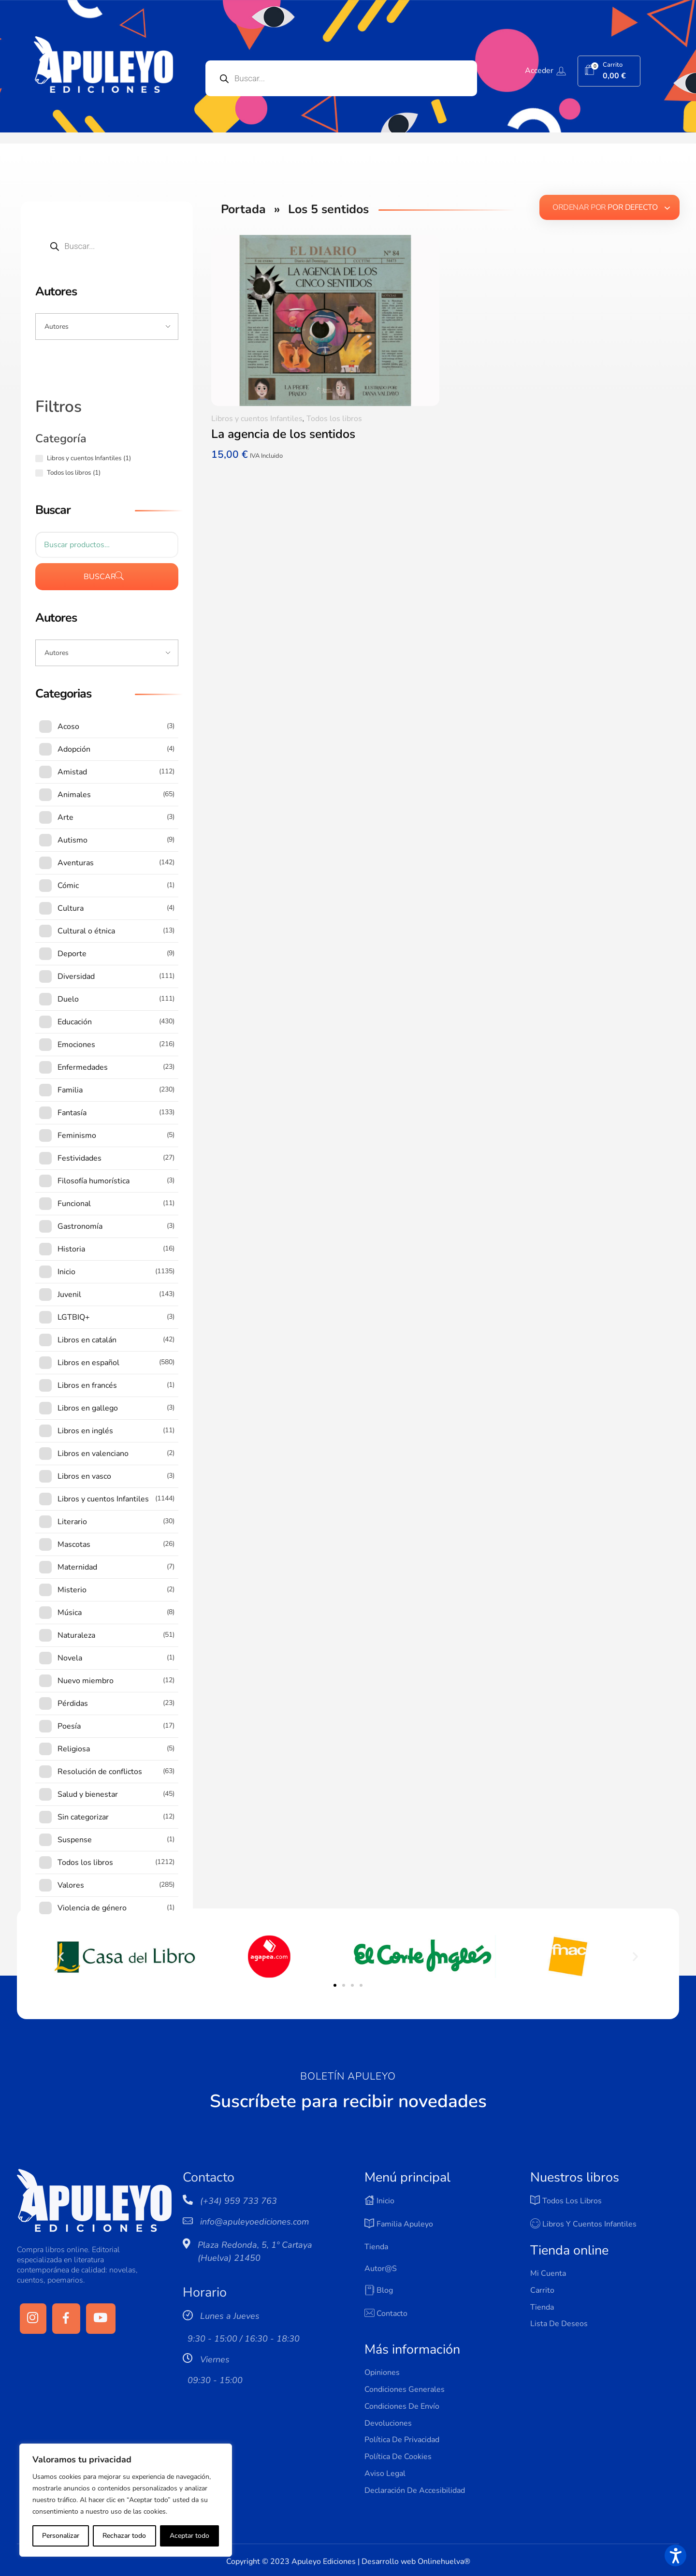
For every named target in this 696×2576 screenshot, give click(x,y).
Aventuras (76, 863)
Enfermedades (83, 1067)
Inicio (66, 1271)
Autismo (72, 840)
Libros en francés (87, 1385)
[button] (61, 1956)
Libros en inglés (85, 1431)
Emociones (76, 1044)
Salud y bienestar (88, 1794)
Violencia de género (92, 1908)
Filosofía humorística (94, 1181)
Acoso (68, 726)
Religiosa (74, 1749)
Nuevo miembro (86, 1680)
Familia (70, 1090)
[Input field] (106, 326)
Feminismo (77, 1135)
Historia (71, 1249)
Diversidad (76, 976)
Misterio (72, 1590)
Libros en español (88, 1362)
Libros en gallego (88, 1408)
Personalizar (60, 2535)
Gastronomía (80, 1226)
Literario (72, 1521)
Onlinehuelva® (444, 2561)
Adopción (74, 749)
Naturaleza (76, 1635)
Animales (74, 794)
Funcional (74, 1203)
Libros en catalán (87, 1340)
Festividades (80, 1158)
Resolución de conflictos (100, 1771)
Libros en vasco (84, 1476)
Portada (243, 209)
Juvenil (69, 1294)
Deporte (72, 953)
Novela (70, 1658)
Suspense (75, 1839)
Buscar (100, 576)
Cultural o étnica (86, 931)
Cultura (71, 908)
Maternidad (77, 1567)
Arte (65, 817)
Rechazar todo (124, 2535)
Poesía (69, 1726)
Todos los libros (334, 418)
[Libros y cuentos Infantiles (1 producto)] (39, 458)
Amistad (72, 772)
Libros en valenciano (93, 1453)
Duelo (68, 999)
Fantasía (72, 1112)
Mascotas (74, 1544)
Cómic (68, 885)
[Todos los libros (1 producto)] (39, 473)
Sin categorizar (83, 1817)
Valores (71, 1885)
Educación (75, 1022)
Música (70, 1612)
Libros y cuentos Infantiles (257, 418)
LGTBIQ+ (74, 1317)
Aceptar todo (189, 2535)
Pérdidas (73, 1703)
